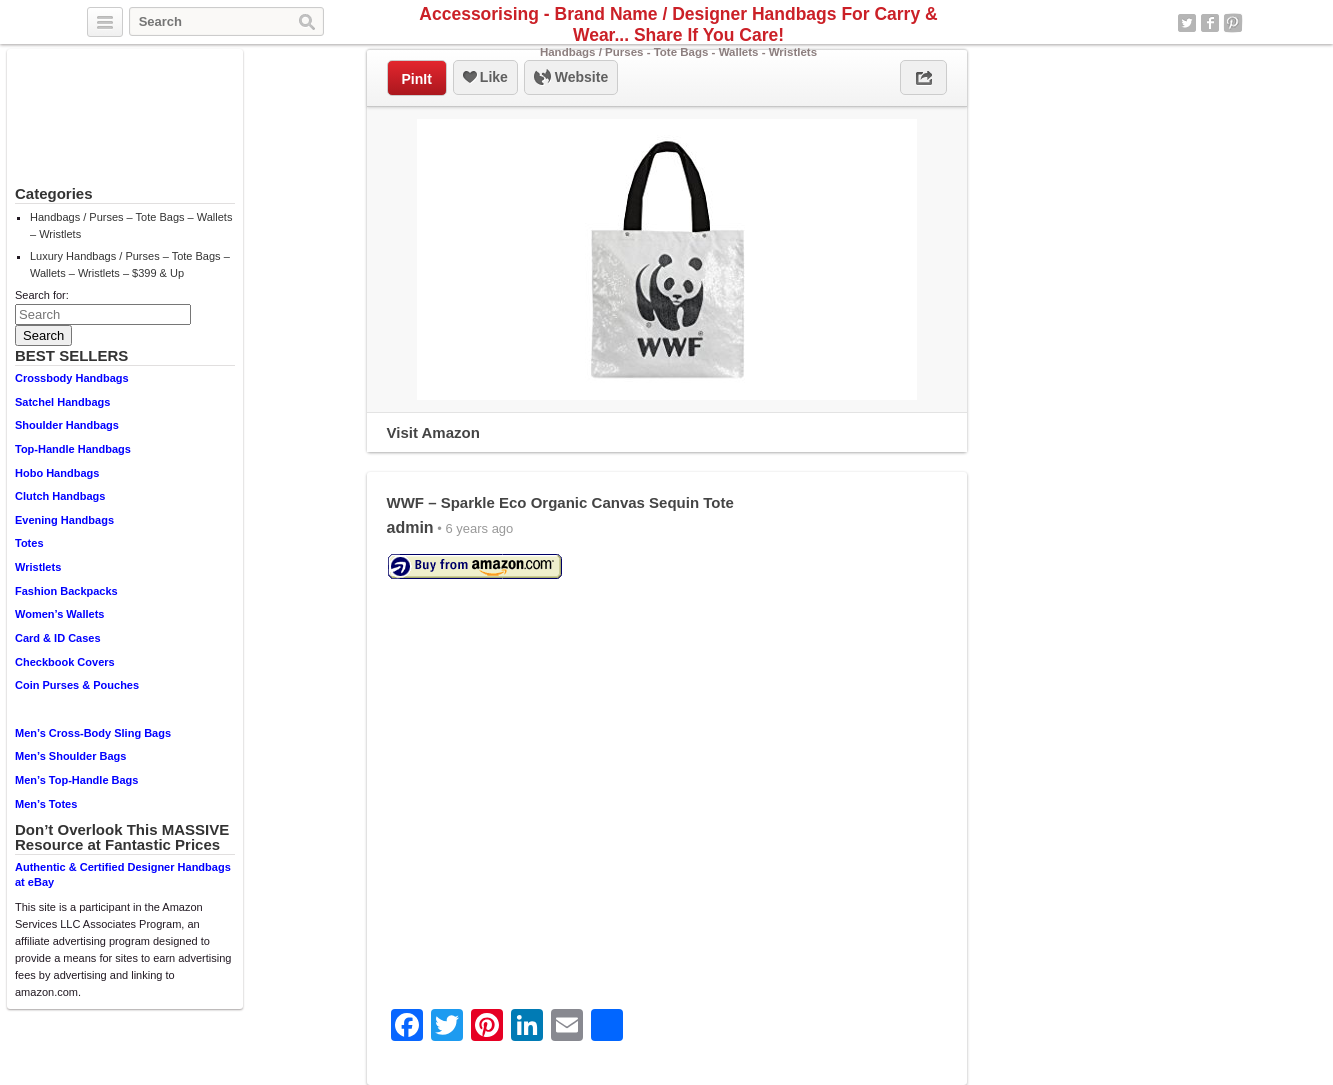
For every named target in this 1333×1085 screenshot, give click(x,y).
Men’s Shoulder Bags (70, 756)
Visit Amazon (433, 432)
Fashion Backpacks (66, 591)
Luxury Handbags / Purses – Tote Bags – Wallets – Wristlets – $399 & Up (130, 264)
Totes (29, 543)
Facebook (1210, 23)
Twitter (1187, 23)
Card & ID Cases (58, 638)
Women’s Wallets (59, 614)
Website (571, 78)
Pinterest (1233, 23)
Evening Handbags (64, 520)
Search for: (42, 295)
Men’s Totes (46, 804)
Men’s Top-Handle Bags (76, 780)
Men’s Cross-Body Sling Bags (93, 733)
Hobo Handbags (57, 473)
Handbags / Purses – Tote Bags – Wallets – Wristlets (131, 225)
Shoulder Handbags (67, 425)
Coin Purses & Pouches (77, 685)
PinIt (417, 79)
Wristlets (38, 567)
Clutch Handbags (60, 496)
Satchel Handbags (62, 402)
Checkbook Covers (65, 662)
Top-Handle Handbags (73, 449)
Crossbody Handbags (72, 378)
